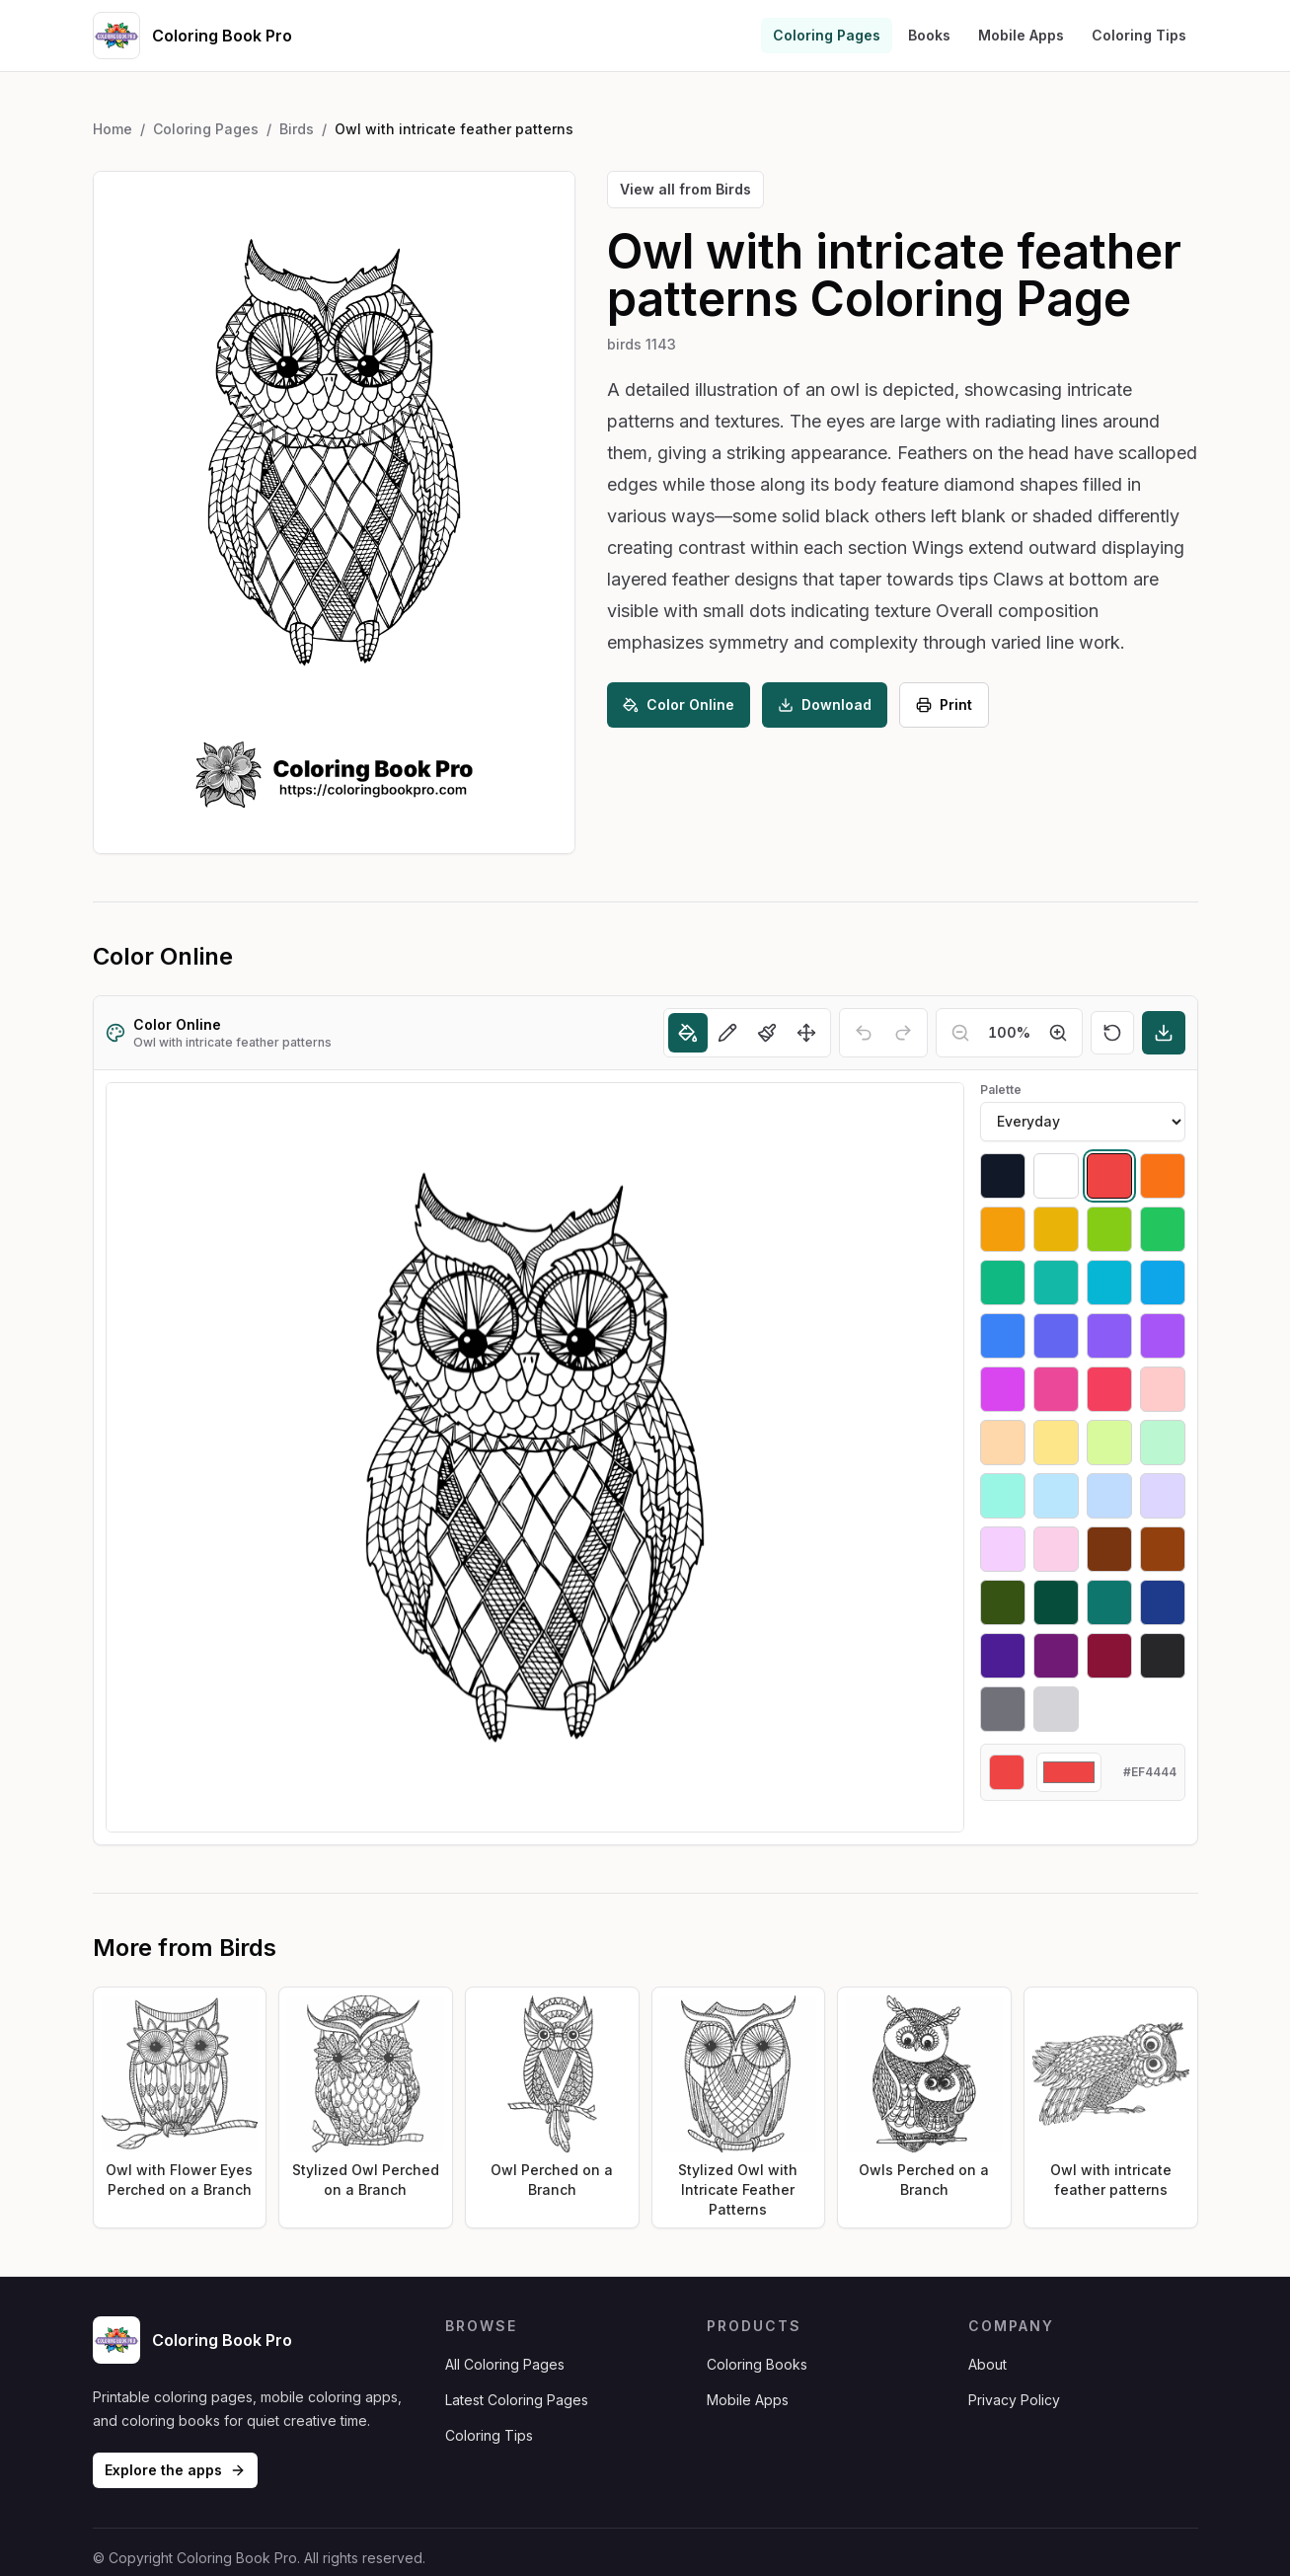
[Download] (1163, 1032)
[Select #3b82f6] (1002, 1336)
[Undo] (863, 1033)
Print (944, 704)
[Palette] (1082, 1121)
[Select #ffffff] (1056, 1176)
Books (929, 35)
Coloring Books (757, 2364)
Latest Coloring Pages (516, 2399)
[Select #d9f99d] (1109, 1442)
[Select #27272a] (1162, 1655)
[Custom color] (1068, 1772)
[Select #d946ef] (1002, 1389)
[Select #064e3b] (1056, 1602)
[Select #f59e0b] (1002, 1229)
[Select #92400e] (1162, 1549)
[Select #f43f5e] (1109, 1389)
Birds (296, 128)
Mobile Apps (1021, 35)
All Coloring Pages (505, 2364)
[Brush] (767, 1033)
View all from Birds (685, 189)
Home (112, 128)
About (987, 2364)
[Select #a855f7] (1162, 1336)
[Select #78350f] (1109, 1549)
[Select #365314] (1002, 1602)
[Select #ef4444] (1109, 1176)
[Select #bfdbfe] (1109, 1496)
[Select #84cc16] (1109, 1229)
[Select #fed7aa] (1002, 1442)
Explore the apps (175, 2469)
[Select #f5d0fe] (1002, 1549)
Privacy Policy (1014, 2399)
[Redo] (903, 1033)
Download (825, 704)
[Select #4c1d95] (1002, 1655)
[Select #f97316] (1162, 1176)
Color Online (678, 704)
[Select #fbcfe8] (1056, 1549)
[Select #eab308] (1056, 1229)
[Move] (806, 1033)
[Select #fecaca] (1162, 1389)
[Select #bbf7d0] (1162, 1442)
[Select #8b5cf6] (1109, 1336)
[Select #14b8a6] (1056, 1282)
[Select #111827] (1002, 1176)
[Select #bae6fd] (1056, 1496)
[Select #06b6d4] (1109, 1282)
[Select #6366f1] (1056, 1336)
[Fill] (688, 1033)
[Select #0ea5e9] (1162, 1282)
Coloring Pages (826, 35)
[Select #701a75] (1056, 1655)
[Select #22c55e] (1162, 1229)
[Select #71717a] (1002, 1709)
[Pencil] (727, 1033)
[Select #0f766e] (1109, 1602)
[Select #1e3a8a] (1162, 1602)
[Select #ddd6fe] (1162, 1496)
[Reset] (1112, 1032)
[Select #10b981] (1002, 1282)
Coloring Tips (1139, 35)
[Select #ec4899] (1056, 1389)
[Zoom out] (960, 1033)
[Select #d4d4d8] (1056, 1709)
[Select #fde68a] (1056, 1442)
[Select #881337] (1109, 1655)
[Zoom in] (1058, 1033)
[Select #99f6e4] (1002, 1496)
